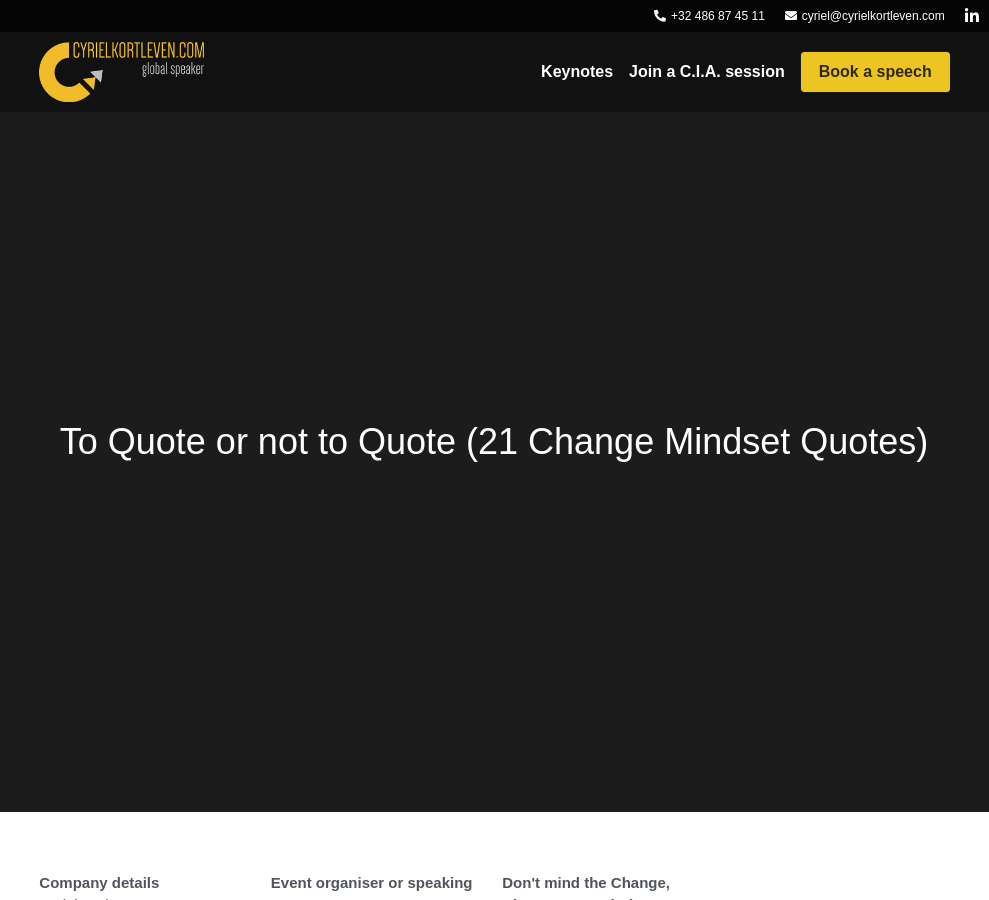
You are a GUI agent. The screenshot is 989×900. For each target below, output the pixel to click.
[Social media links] (972, 16)
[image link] (121, 70)
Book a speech (875, 71)
